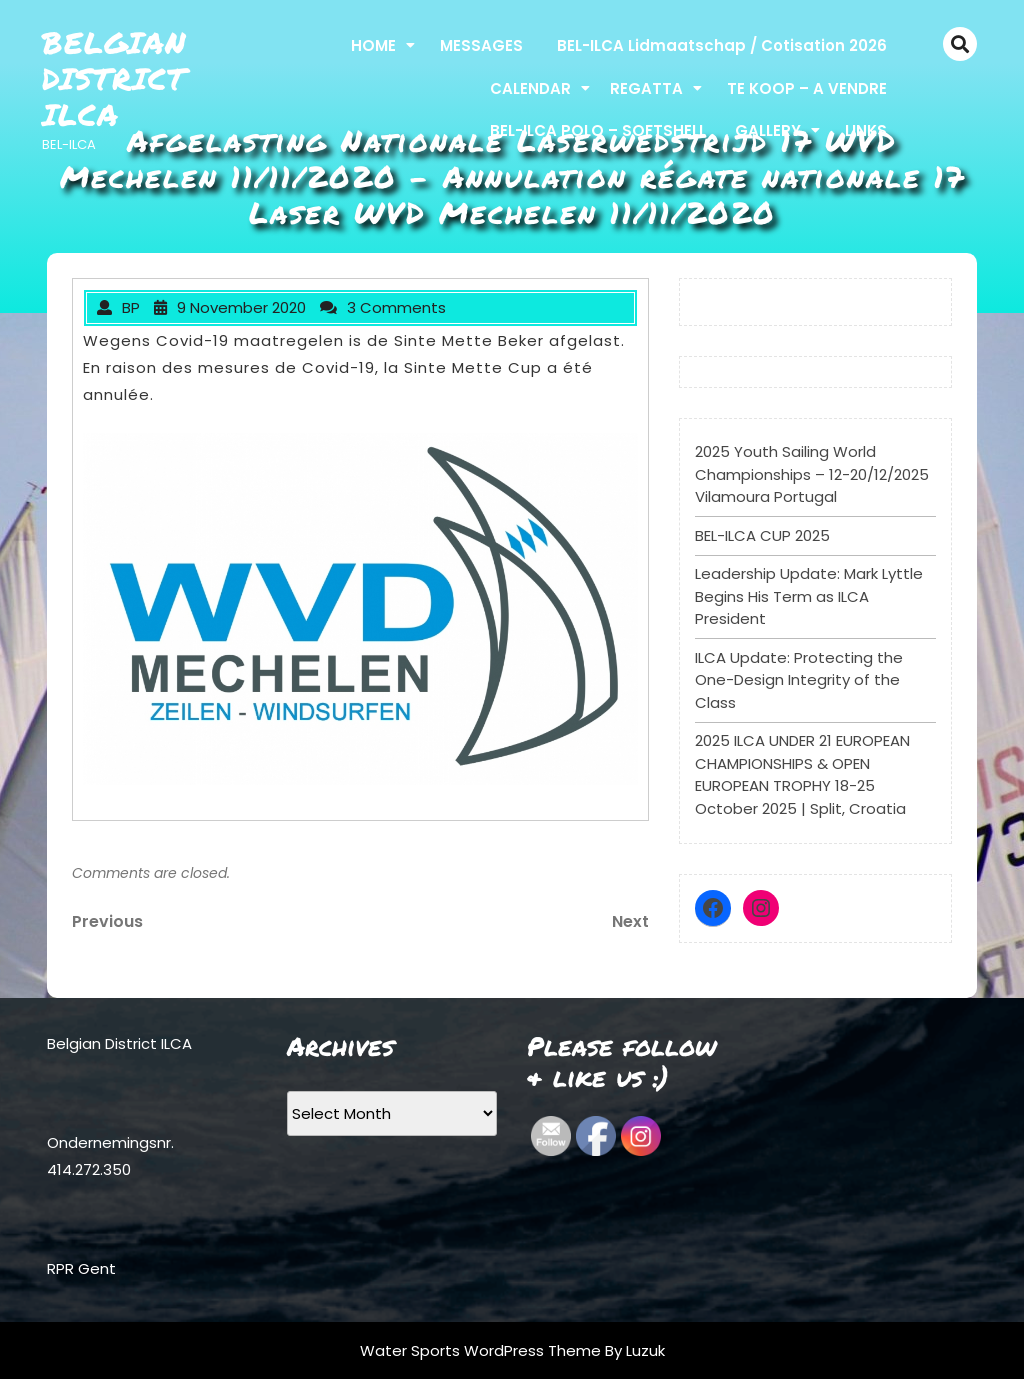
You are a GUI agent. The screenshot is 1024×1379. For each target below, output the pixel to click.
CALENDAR (530, 88)
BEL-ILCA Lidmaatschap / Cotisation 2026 (722, 45)
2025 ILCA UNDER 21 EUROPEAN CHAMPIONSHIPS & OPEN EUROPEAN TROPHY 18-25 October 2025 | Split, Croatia (802, 774)
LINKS (866, 130)
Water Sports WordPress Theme (482, 1350)
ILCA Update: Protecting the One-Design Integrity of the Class (799, 680)
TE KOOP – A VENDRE (807, 88)
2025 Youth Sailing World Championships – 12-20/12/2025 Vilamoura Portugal (812, 474)
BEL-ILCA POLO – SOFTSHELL (598, 130)
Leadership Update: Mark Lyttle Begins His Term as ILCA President (809, 596)
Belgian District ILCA (114, 78)
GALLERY (768, 130)
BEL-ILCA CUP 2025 (762, 535)
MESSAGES (481, 45)
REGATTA (646, 88)
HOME (373, 45)
